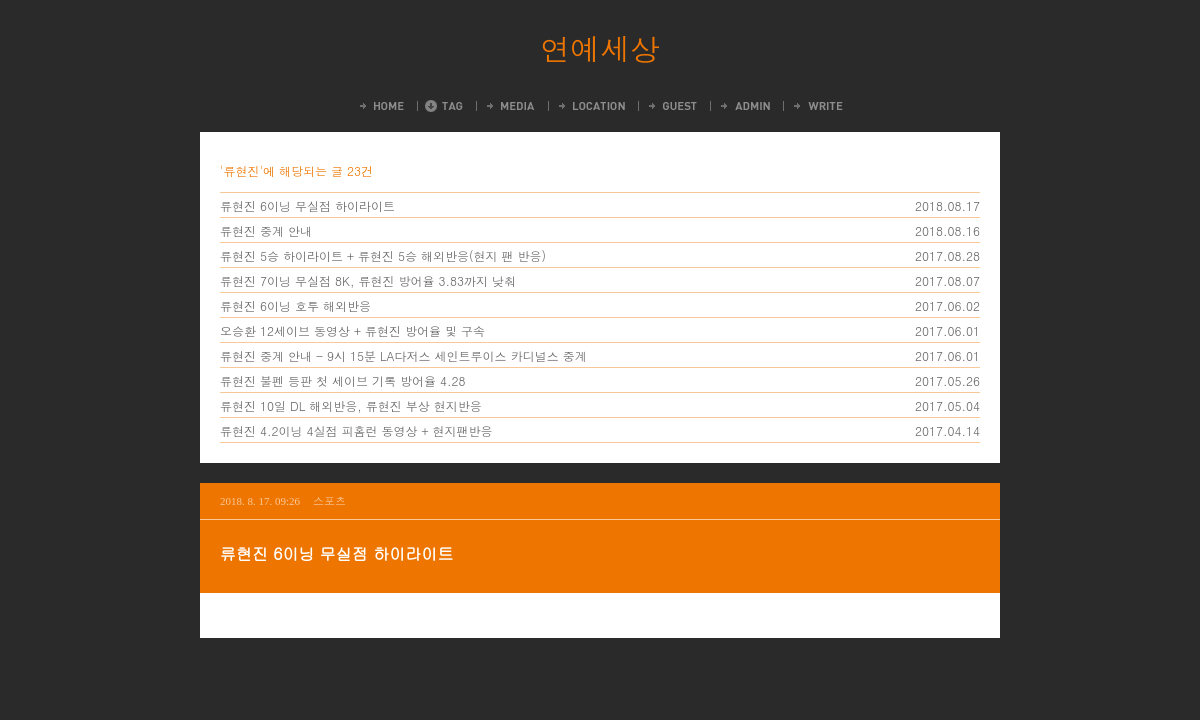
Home (380, 106)
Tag (444, 106)
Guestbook (671, 106)
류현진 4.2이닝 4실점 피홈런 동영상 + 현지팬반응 (356, 430)
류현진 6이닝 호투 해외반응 (295, 305)
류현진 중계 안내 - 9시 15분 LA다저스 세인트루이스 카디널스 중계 (403, 355)
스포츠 (329, 500)
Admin (744, 106)
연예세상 (600, 48)
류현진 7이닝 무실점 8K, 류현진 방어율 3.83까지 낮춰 (368, 280)
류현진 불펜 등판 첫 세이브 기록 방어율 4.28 (343, 380)
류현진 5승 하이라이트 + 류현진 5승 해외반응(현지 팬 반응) (383, 255)
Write (817, 106)
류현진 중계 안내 (266, 230)
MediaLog (509, 106)
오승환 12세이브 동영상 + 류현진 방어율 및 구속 (352, 330)
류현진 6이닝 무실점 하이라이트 (307, 205)
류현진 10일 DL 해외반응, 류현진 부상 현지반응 (351, 405)
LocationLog (590, 106)
